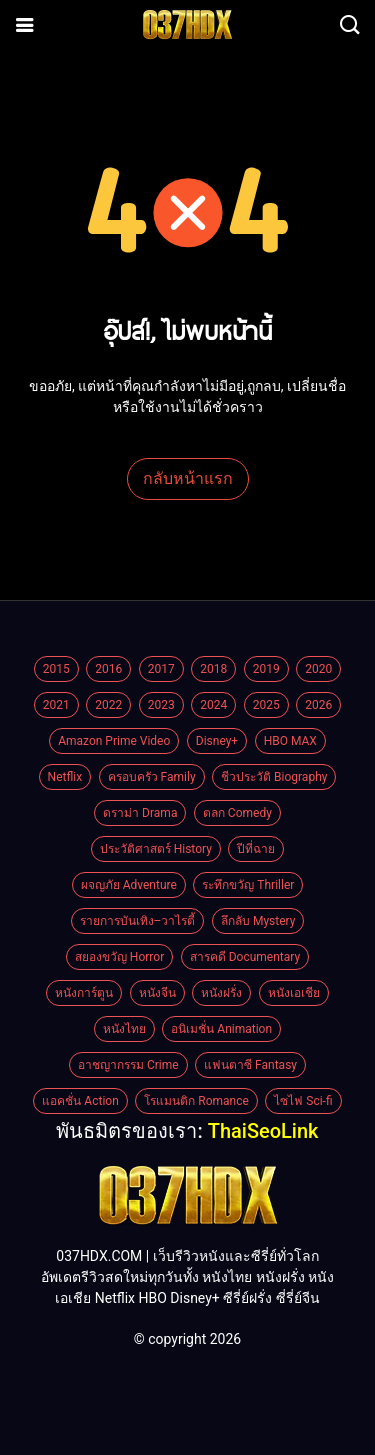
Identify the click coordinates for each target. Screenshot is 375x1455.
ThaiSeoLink (263, 1131)
